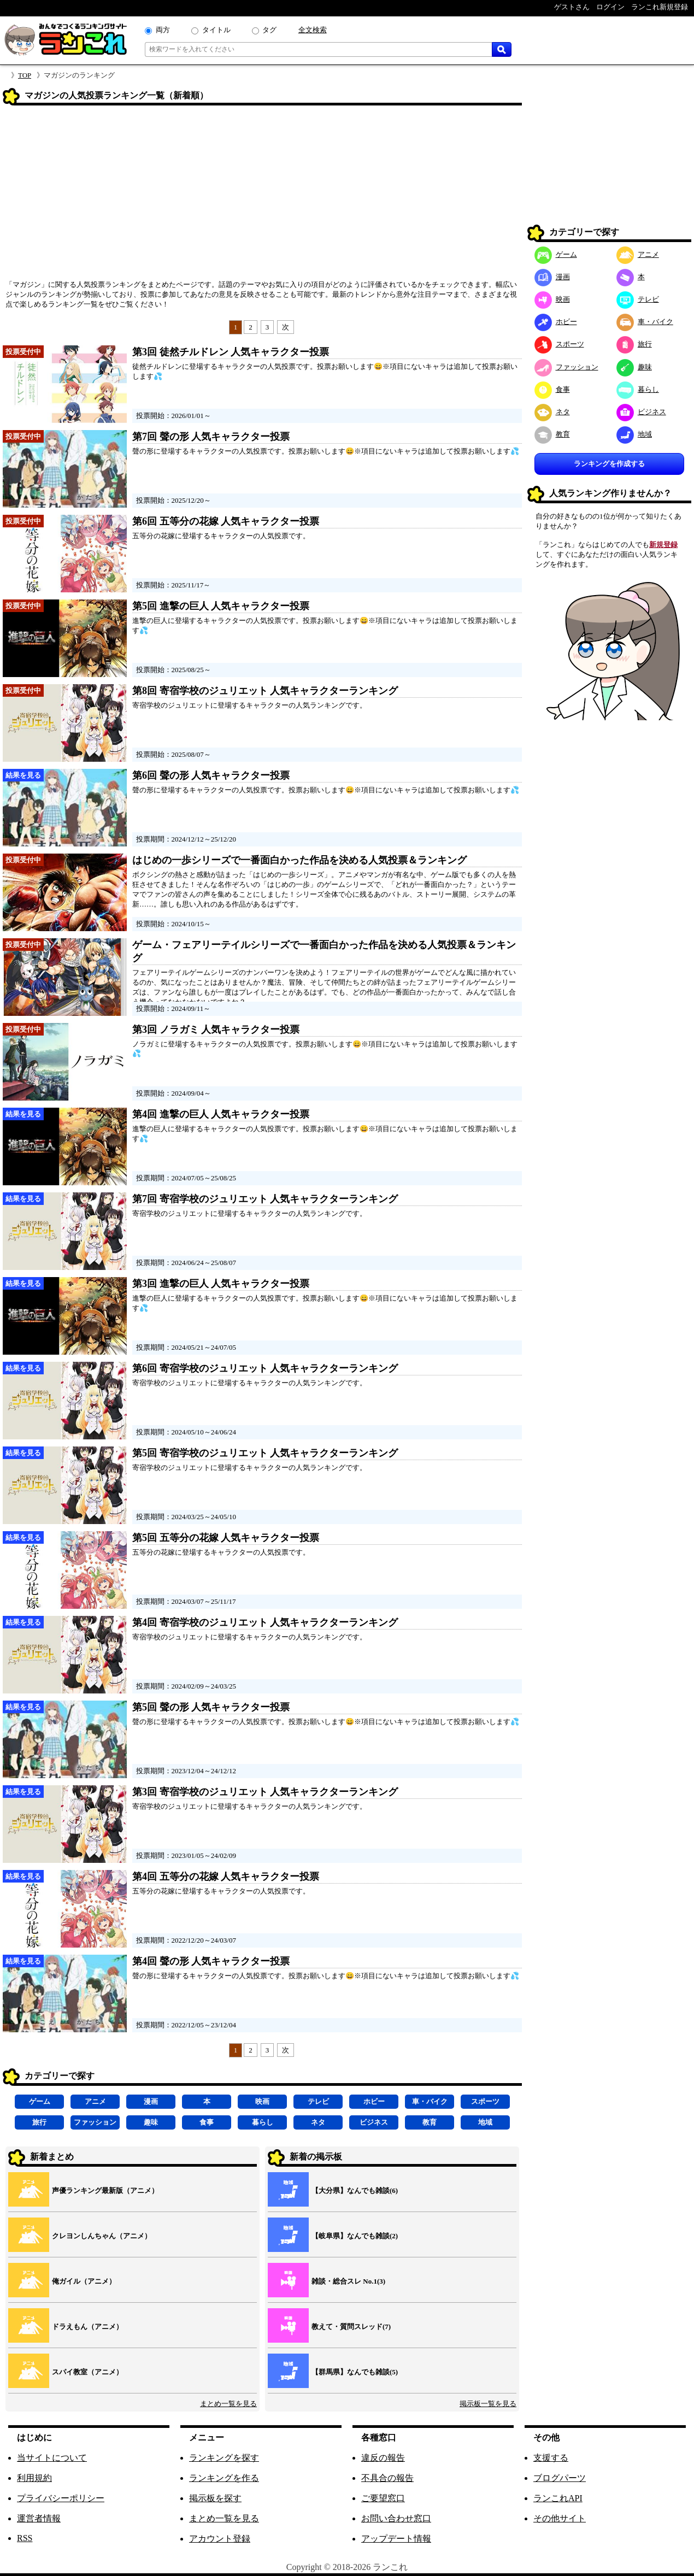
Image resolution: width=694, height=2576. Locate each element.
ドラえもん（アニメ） (87, 2326)
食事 (206, 2122)
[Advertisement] (262, 196)
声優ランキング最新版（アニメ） (105, 2190)
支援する (550, 2457)
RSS (24, 2538)
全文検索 (312, 30)
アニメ (95, 2101)
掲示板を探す (215, 2498)
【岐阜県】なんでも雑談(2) (354, 2236)
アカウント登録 (219, 2538)
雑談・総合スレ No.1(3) (348, 2281)
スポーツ (485, 2101)
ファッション (95, 2122)
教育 (429, 2122)
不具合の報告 (387, 2478)
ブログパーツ (559, 2478)
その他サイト (559, 2518)
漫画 (151, 2101)
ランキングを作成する (609, 464)
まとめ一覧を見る (228, 2403)
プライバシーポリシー (60, 2498)
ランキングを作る (224, 2478)
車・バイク (430, 2101)
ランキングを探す (224, 2457)
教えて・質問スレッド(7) (351, 2326)
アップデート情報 (396, 2538)
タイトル (216, 30)
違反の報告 (383, 2457)
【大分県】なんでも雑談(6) (354, 2190)
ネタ (318, 2122)
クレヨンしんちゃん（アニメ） (101, 2236)
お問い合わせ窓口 (396, 2518)
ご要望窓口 (383, 2498)
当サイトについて (52, 2457)
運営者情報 (39, 2518)
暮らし (262, 2122)
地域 (485, 2122)
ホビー (374, 2101)
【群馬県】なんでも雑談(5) (354, 2372)
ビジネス (374, 2122)
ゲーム (39, 2101)
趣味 (151, 2122)
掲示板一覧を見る (488, 2403)
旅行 (39, 2122)
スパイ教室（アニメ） (87, 2372)
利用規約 (34, 2478)
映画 (262, 2101)
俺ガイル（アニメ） (84, 2281)
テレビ (318, 2101)
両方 (163, 30)
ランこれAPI (558, 2498)
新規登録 (663, 544)
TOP (24, 75)
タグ (269, 30)
